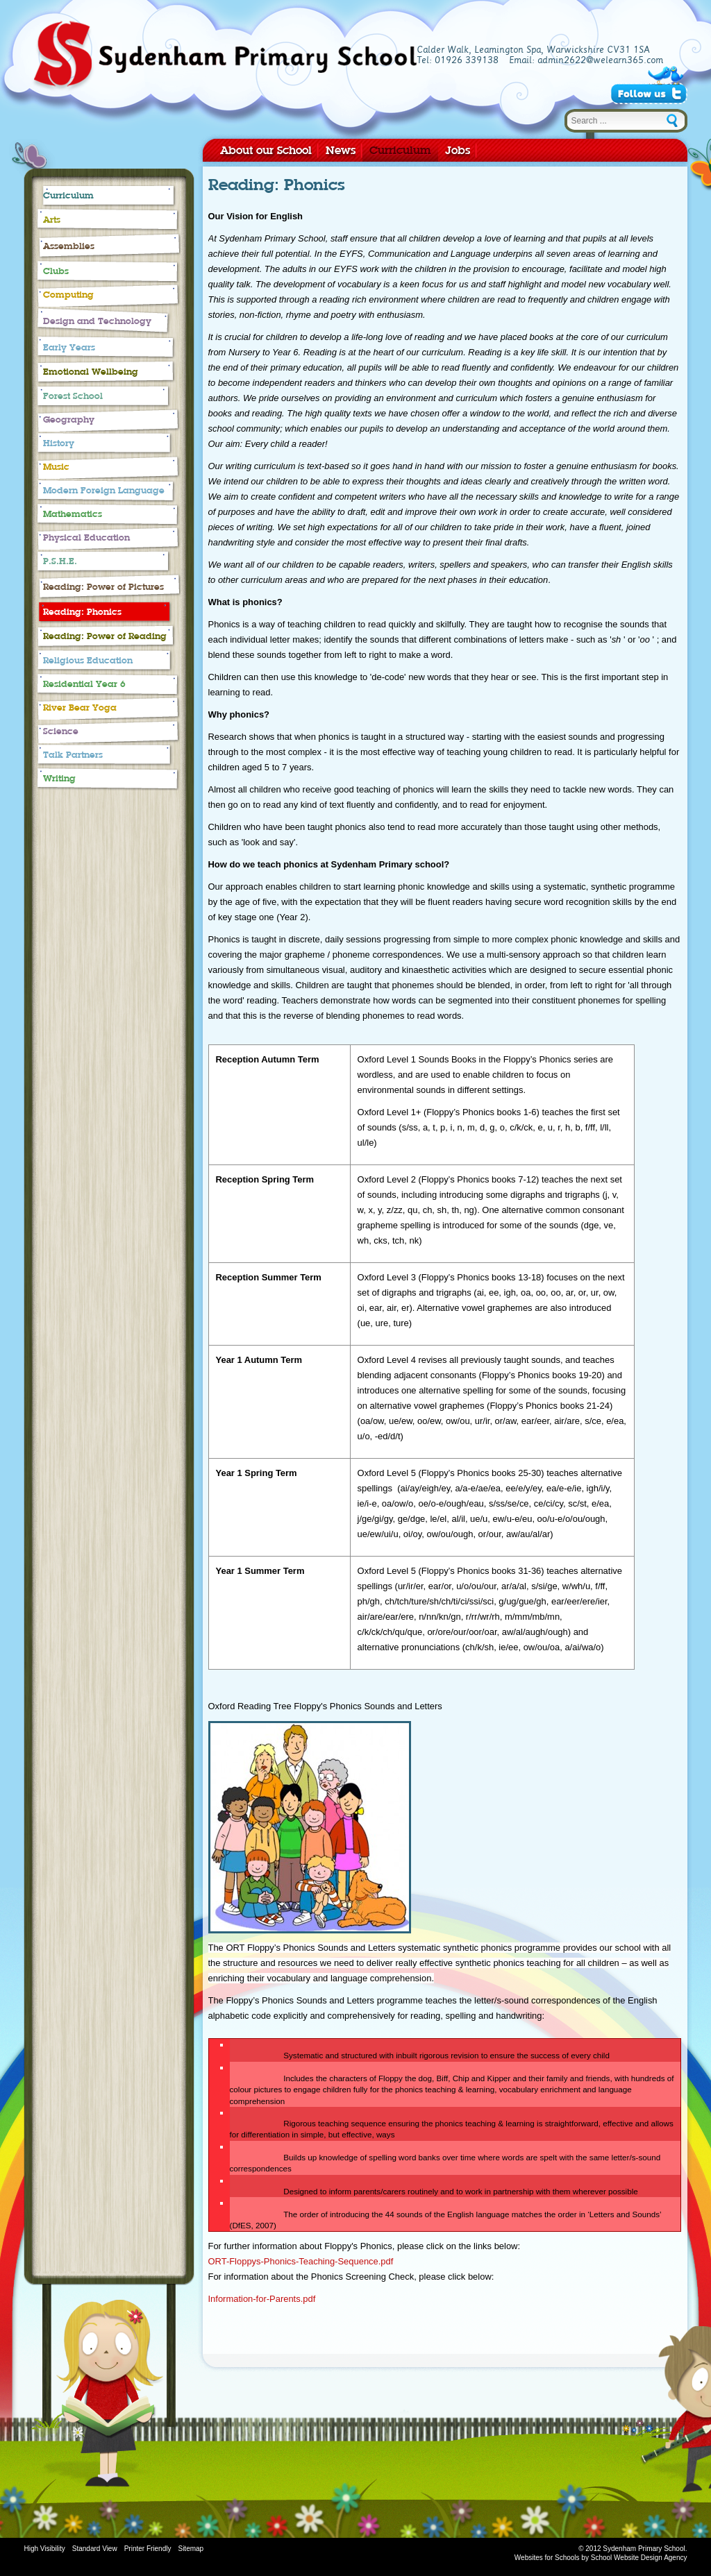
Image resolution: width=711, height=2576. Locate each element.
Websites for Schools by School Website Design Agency (601, 2557)
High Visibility (44, 2548)
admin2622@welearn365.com (600, 60)
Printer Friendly (148, 2548)
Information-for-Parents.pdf (262, 2299)
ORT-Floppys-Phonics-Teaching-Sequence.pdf (301, 2261)
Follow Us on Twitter (648, 93)
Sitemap (190, 2548)
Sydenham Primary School (224, 57)
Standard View (94, 2548)
